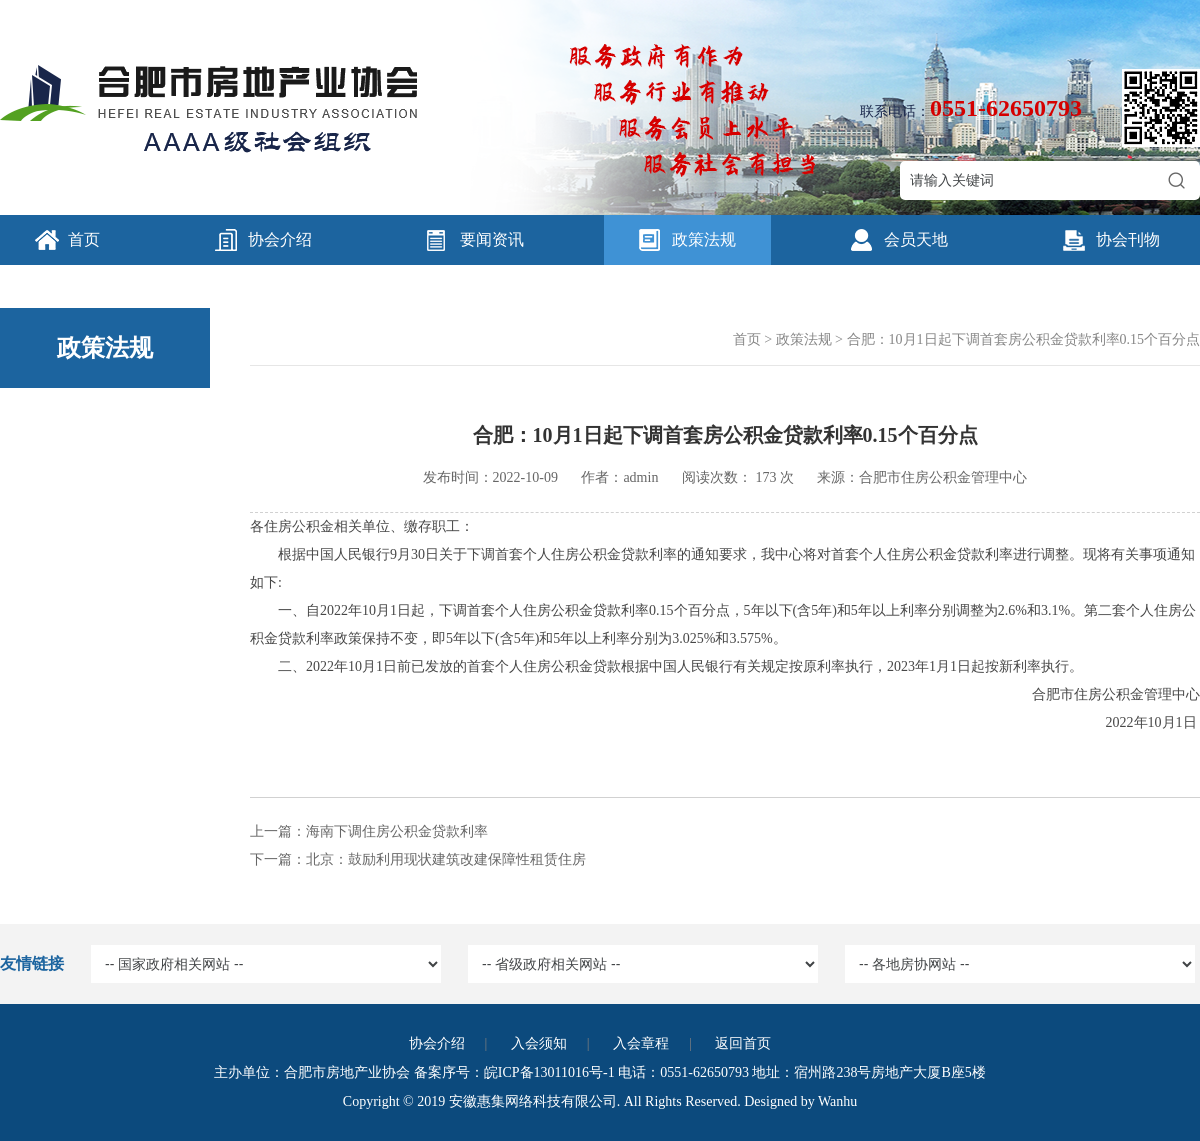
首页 (84, 239)
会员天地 (916, 239)
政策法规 (704, 239)
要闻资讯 (492, 239)
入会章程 (641, 1043)
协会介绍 (280, 239)
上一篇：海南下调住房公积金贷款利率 (369, 831)
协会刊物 (1128, 239)
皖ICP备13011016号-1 (549, 1072)
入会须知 (539, 1043)
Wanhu (837, 1101)
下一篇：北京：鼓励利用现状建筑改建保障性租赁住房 (418, 859)
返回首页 (743, 1043)
